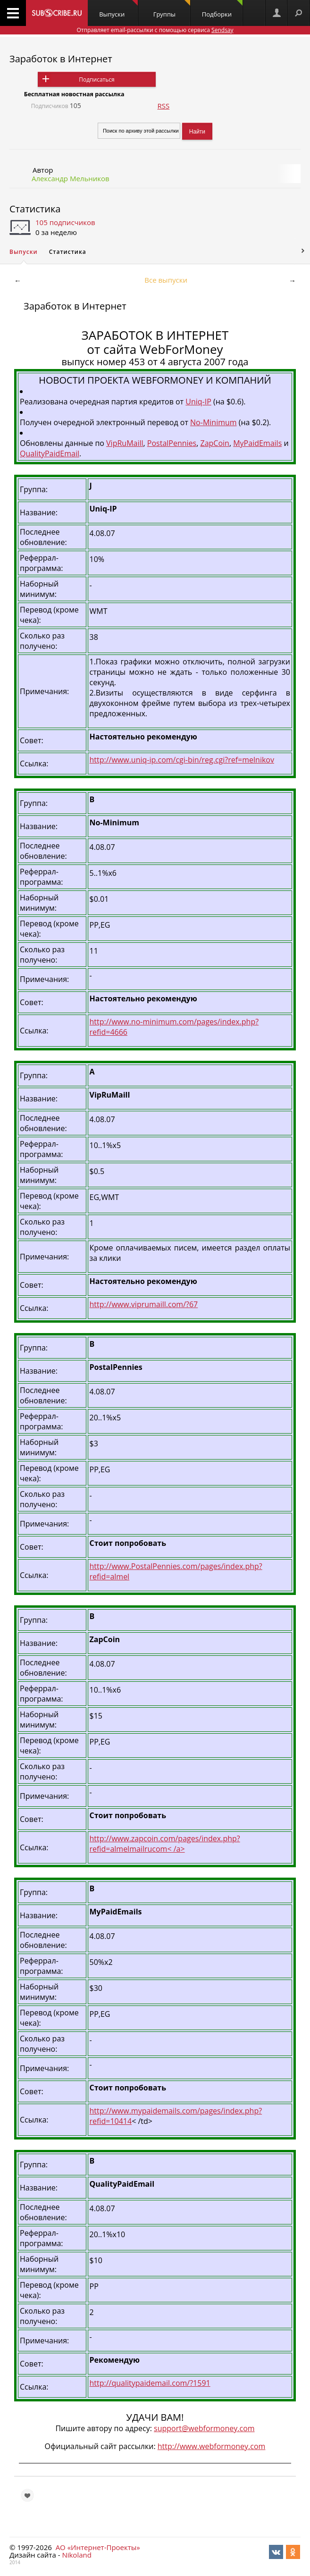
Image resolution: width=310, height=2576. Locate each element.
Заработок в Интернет (60, 58)
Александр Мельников (70, 178)
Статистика (34, 208)
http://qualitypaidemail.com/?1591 (150, 2383)
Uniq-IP (198, 401)
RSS (164, 105)
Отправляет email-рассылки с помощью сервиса (154, 30)
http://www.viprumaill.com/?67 (144, 1304)
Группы (172, 9)
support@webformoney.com (204, 2428)
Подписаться (96, 80)
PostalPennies (171, 443)
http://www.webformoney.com (212, 2446)
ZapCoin (215, 443)
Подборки (222, 9)
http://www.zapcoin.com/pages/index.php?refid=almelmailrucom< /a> (165, 1843)
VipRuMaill (124, 443)
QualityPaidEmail (49, 453)
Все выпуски (165, 280)
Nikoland (76, 2554)
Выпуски (118, 9)
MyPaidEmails (257, 443)
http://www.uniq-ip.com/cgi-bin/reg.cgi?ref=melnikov (182, 760)
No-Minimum (213, 422)
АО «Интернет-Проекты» (98, 2547)
